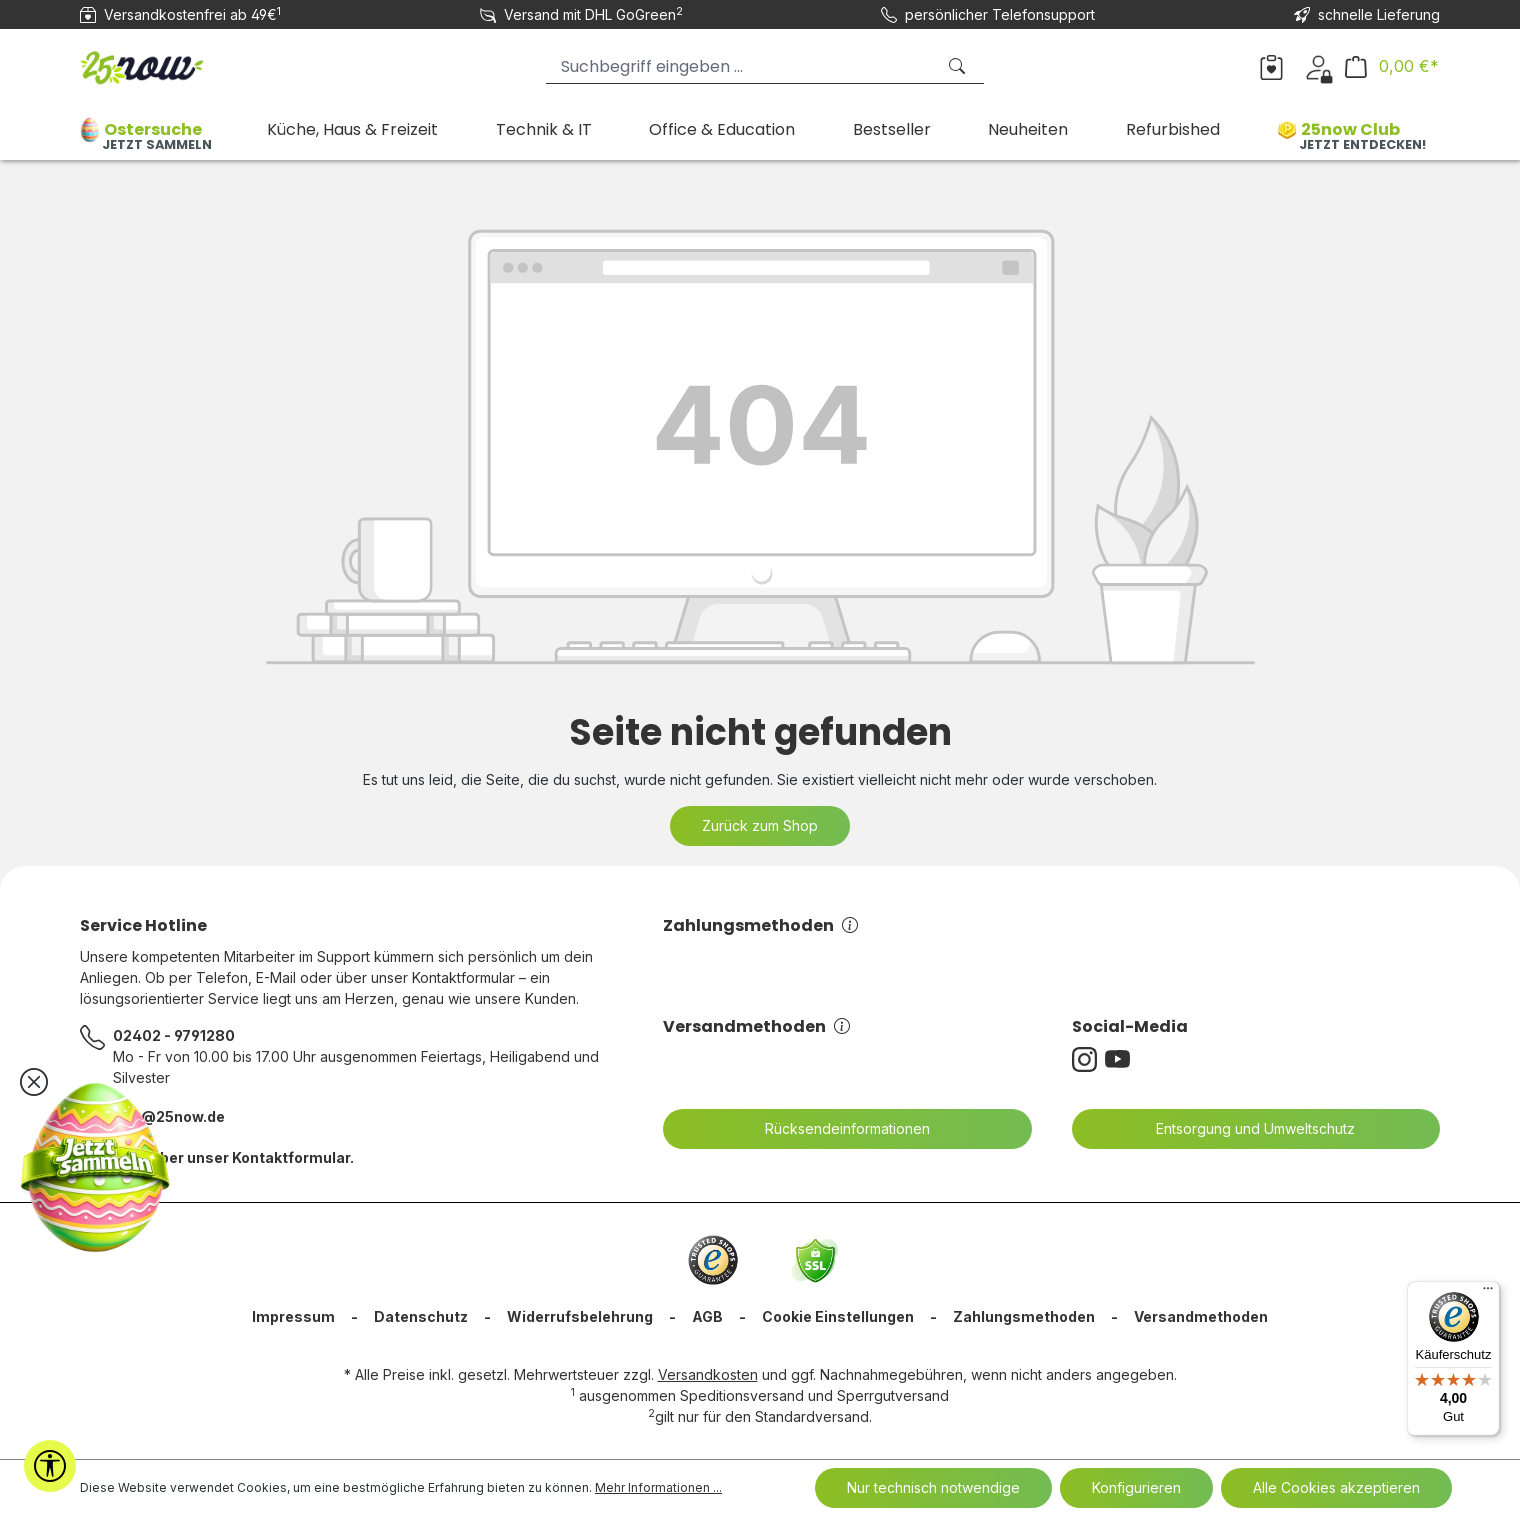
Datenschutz (421, 1316)
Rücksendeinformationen (835, 1129)
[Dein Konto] (1318, 66)
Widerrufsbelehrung (580, 1316)
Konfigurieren (1136, 1487)
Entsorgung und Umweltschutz (1243, 1129)
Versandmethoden (756, 1026)
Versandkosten (708, 1374)
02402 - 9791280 (174, 1035)
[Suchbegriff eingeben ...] (740, 66)
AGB (707, 1316)
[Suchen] (959, 66)
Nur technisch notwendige (933, 1487)
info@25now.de (169, 1116)
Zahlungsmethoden (760, 925)
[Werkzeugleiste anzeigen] (50, 1466)
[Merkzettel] (1271, 66)
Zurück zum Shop (760, 825)
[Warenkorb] (1392, 66)
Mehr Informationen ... (658, 1487)
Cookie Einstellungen (838, 1316)
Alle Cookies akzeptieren (1336, 1487)
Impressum (293, 1316)
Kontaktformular (291, 1157)
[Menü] (1488, 1293)
